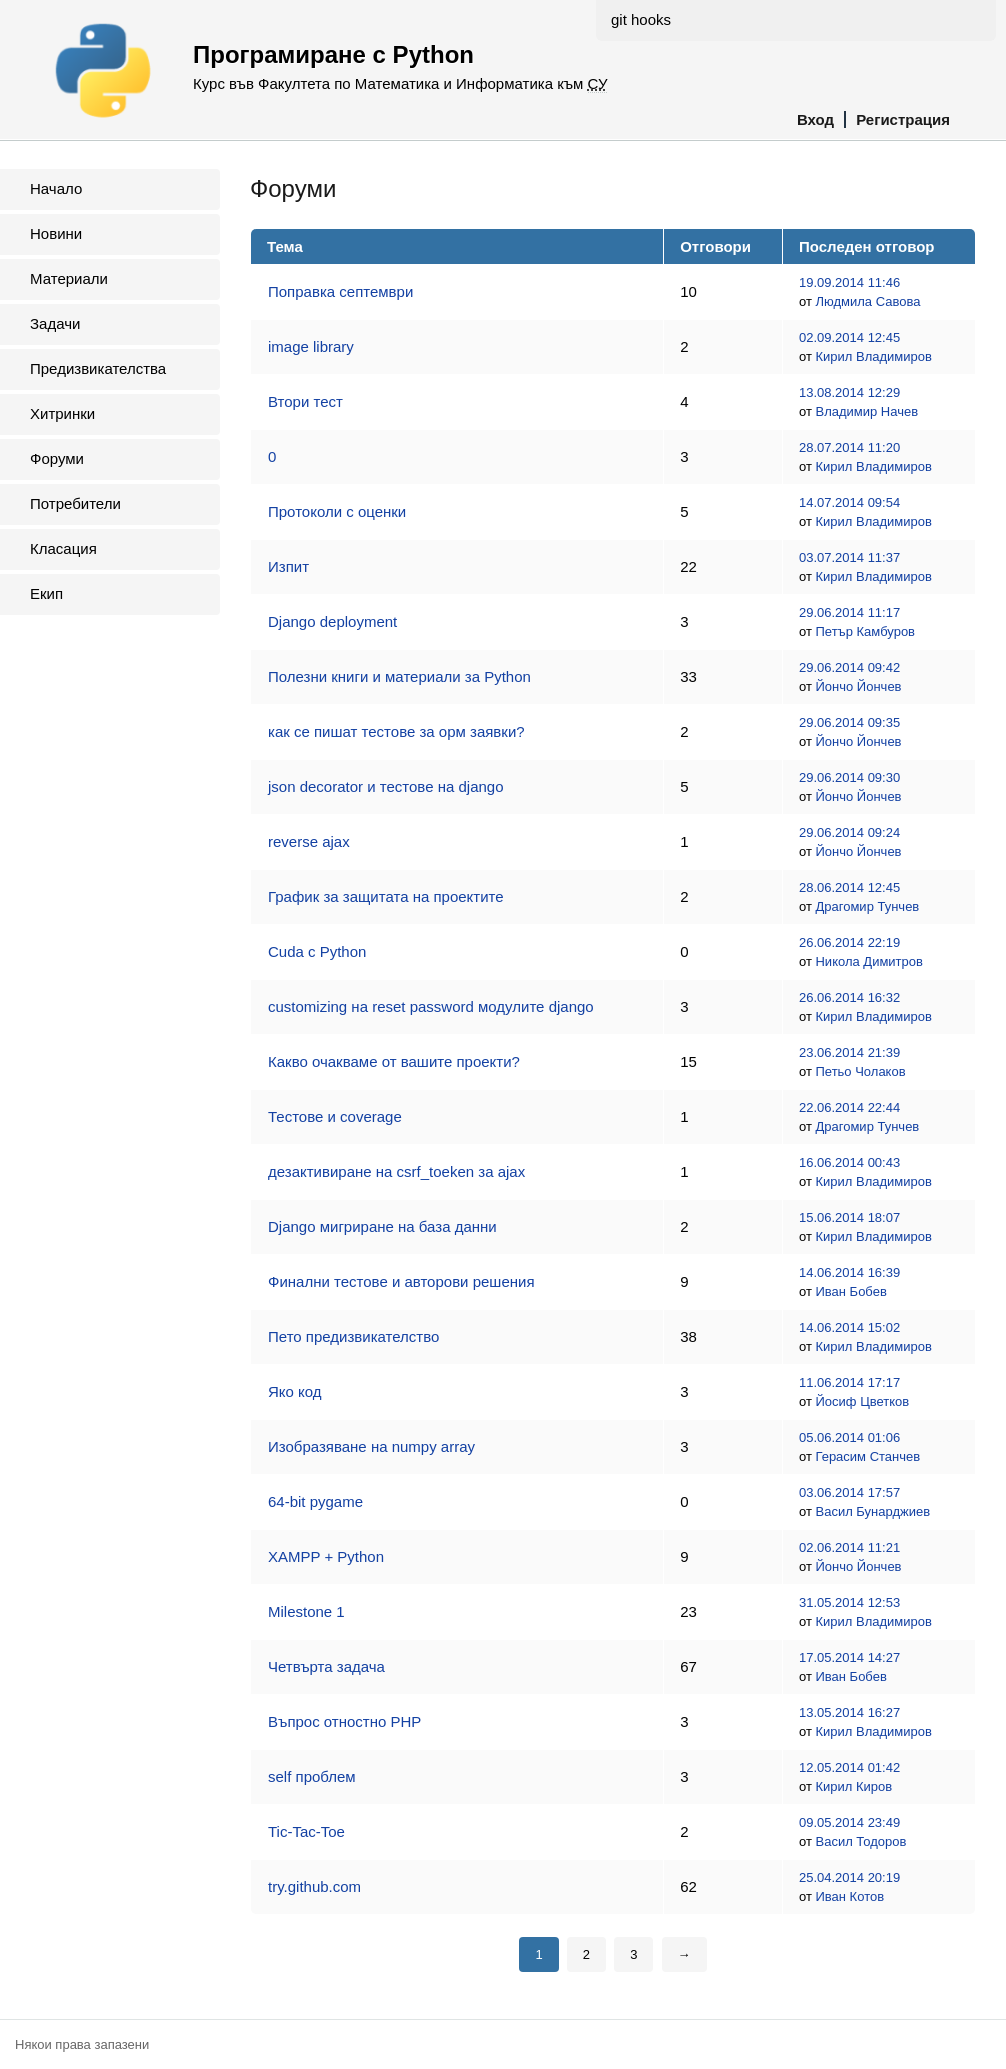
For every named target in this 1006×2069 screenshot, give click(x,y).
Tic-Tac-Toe (306, 1831)
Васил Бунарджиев (872, 1511)
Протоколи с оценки (337, 511)
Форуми (57, 458)
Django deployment (332, 621)
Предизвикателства (98, 368)
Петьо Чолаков (860, 1071)
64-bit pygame (315, 1501)
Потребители (75, 503)
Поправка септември (340, 291)
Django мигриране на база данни (382, 1226)
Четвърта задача (326, 1666)
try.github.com (314, 1886)
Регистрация (903, 119)
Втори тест (305, 401)
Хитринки (62, 413)
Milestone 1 (306, 1611)
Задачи (55, 323)
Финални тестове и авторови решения (401, 1281)
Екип (46, 593)
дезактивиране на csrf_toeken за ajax (396, 1171)
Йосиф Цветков (862, 1401)
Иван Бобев (850, 1291)
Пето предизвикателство (353, 1336)
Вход (815, 119)
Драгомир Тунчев (867, 906)
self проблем (312, 1776)
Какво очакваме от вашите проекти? (394, 1061)
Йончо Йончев (858, 686)
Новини (56, 233)
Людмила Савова (867, 301)
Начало (56, 188)
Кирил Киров (853, 1786)
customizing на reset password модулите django (431, 1006)
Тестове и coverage (335, 1116)
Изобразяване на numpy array (371, 1446)
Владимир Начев (866, 411)
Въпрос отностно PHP (344, 1721)
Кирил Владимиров (873, 356)
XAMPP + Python (326, 1556)
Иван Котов (849, 1896)
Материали (69, 278)
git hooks (641, 19)
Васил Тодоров (860, 1841)
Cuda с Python (317, 951)
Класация (63, 548)
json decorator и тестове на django (386, 786)
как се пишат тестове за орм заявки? (396, 731)
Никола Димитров (868, 961)
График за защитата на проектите (386, 896)
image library (311, 346)
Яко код (295, 1391)
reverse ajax (309, 841)
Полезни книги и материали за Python (399, 676)
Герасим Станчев (867, 1456)
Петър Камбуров (865, 631)
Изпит (288, 566)
